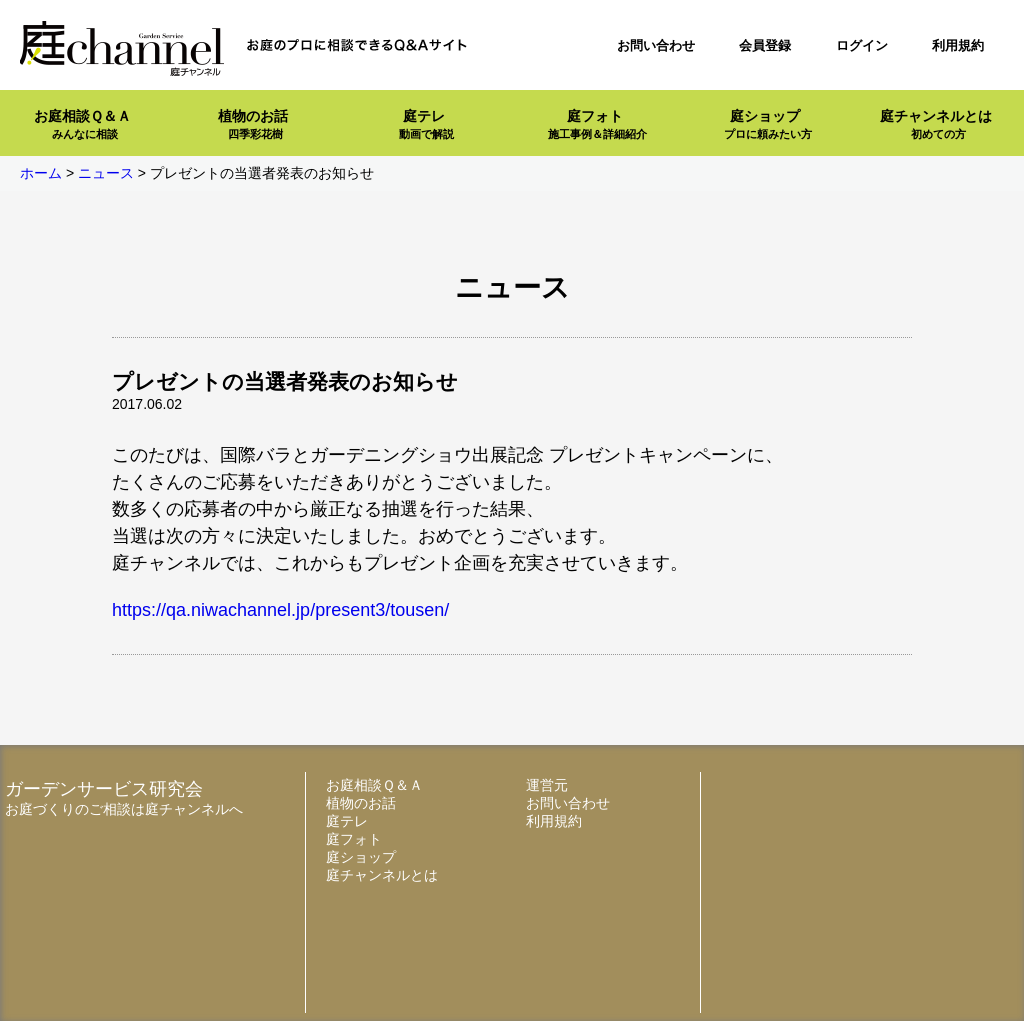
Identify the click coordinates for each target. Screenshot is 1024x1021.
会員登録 (765, 45)
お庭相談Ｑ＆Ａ (82, 124)
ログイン (862, 45)
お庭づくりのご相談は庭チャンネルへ (124, 809)
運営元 (547, 785)
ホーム (41, 173)
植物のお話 (253, 124)
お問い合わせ (656, 45)
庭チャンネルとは (936, 124)
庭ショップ (768, 124)
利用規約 (958, 45)
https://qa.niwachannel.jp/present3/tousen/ (280, 610)
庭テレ (426, 124)
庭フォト (597, 124)
